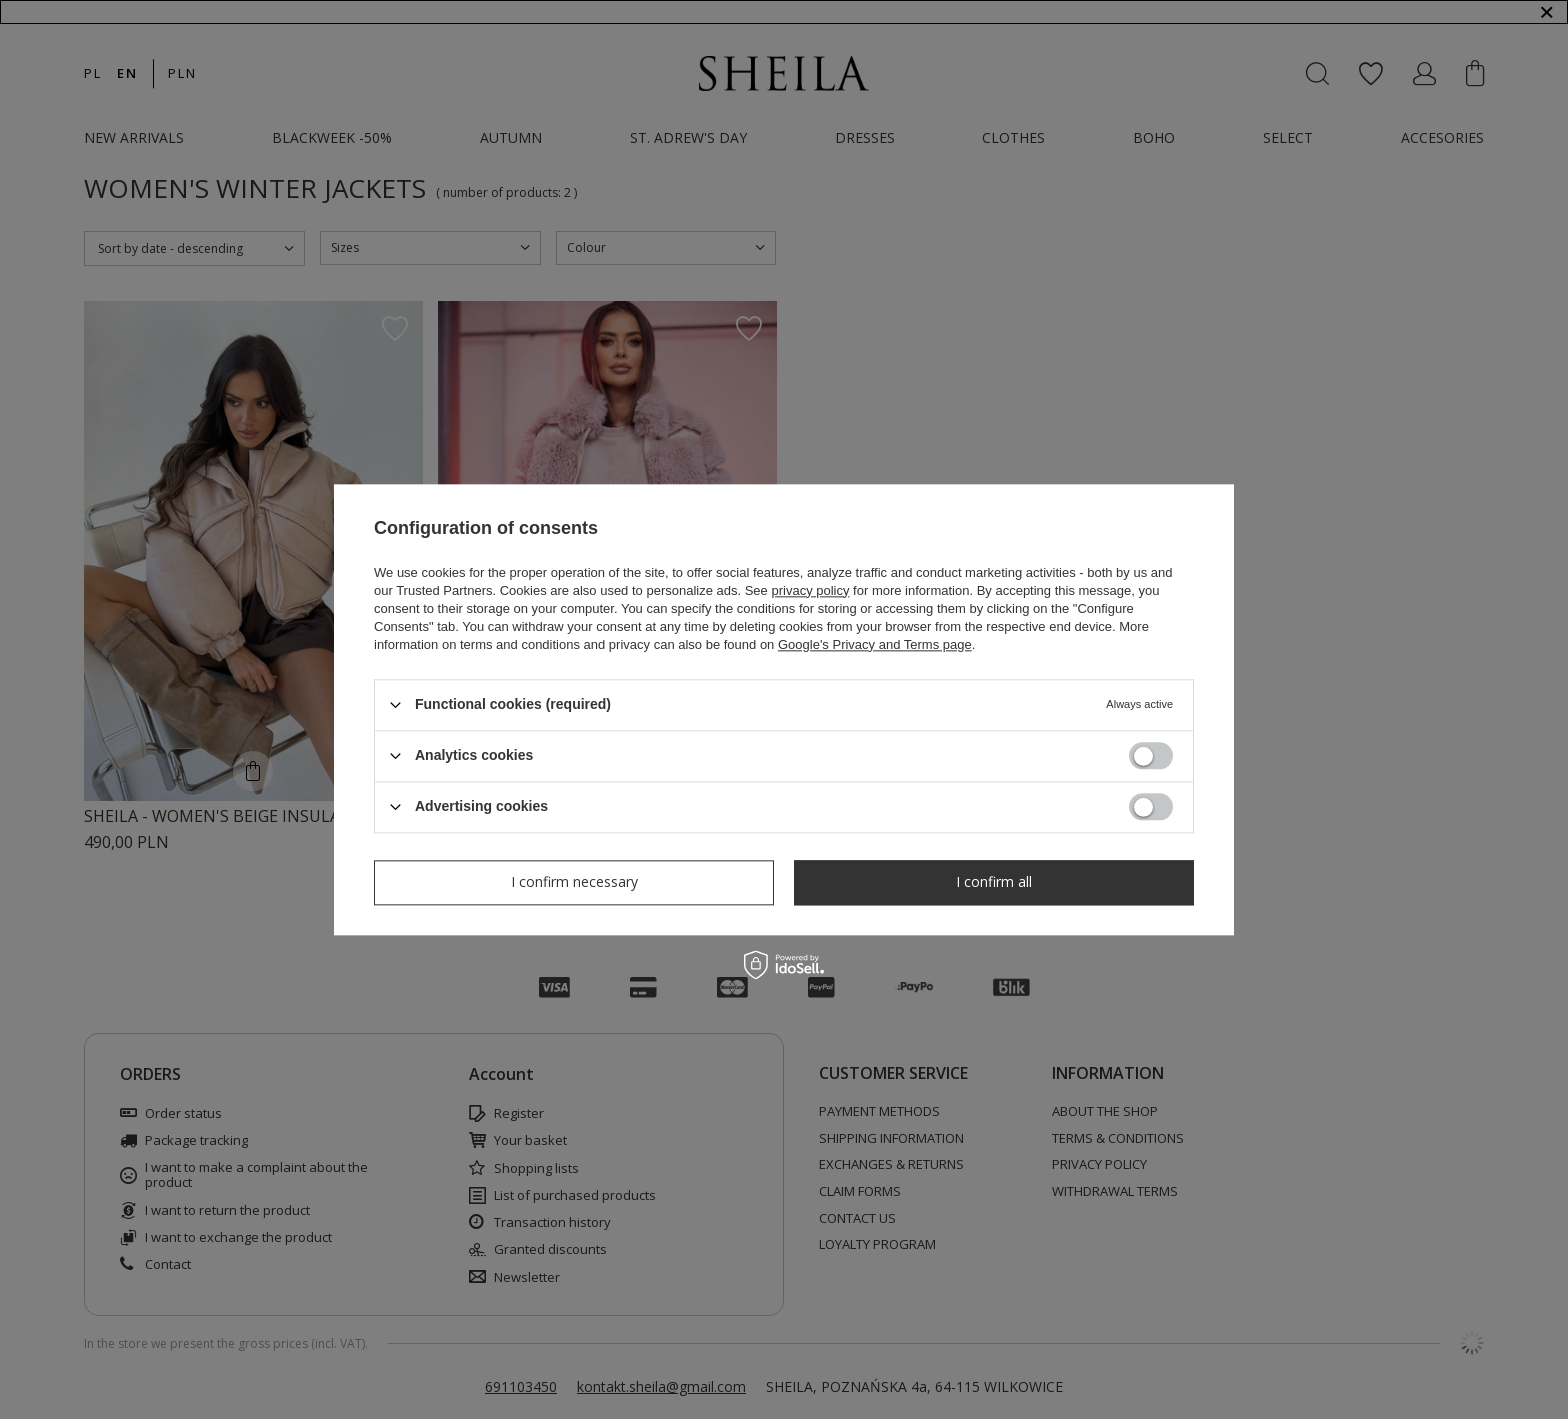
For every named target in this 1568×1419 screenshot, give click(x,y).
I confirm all (994, 881)
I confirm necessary (574, 881)
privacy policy (810, 590)
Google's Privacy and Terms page (875, 644)
